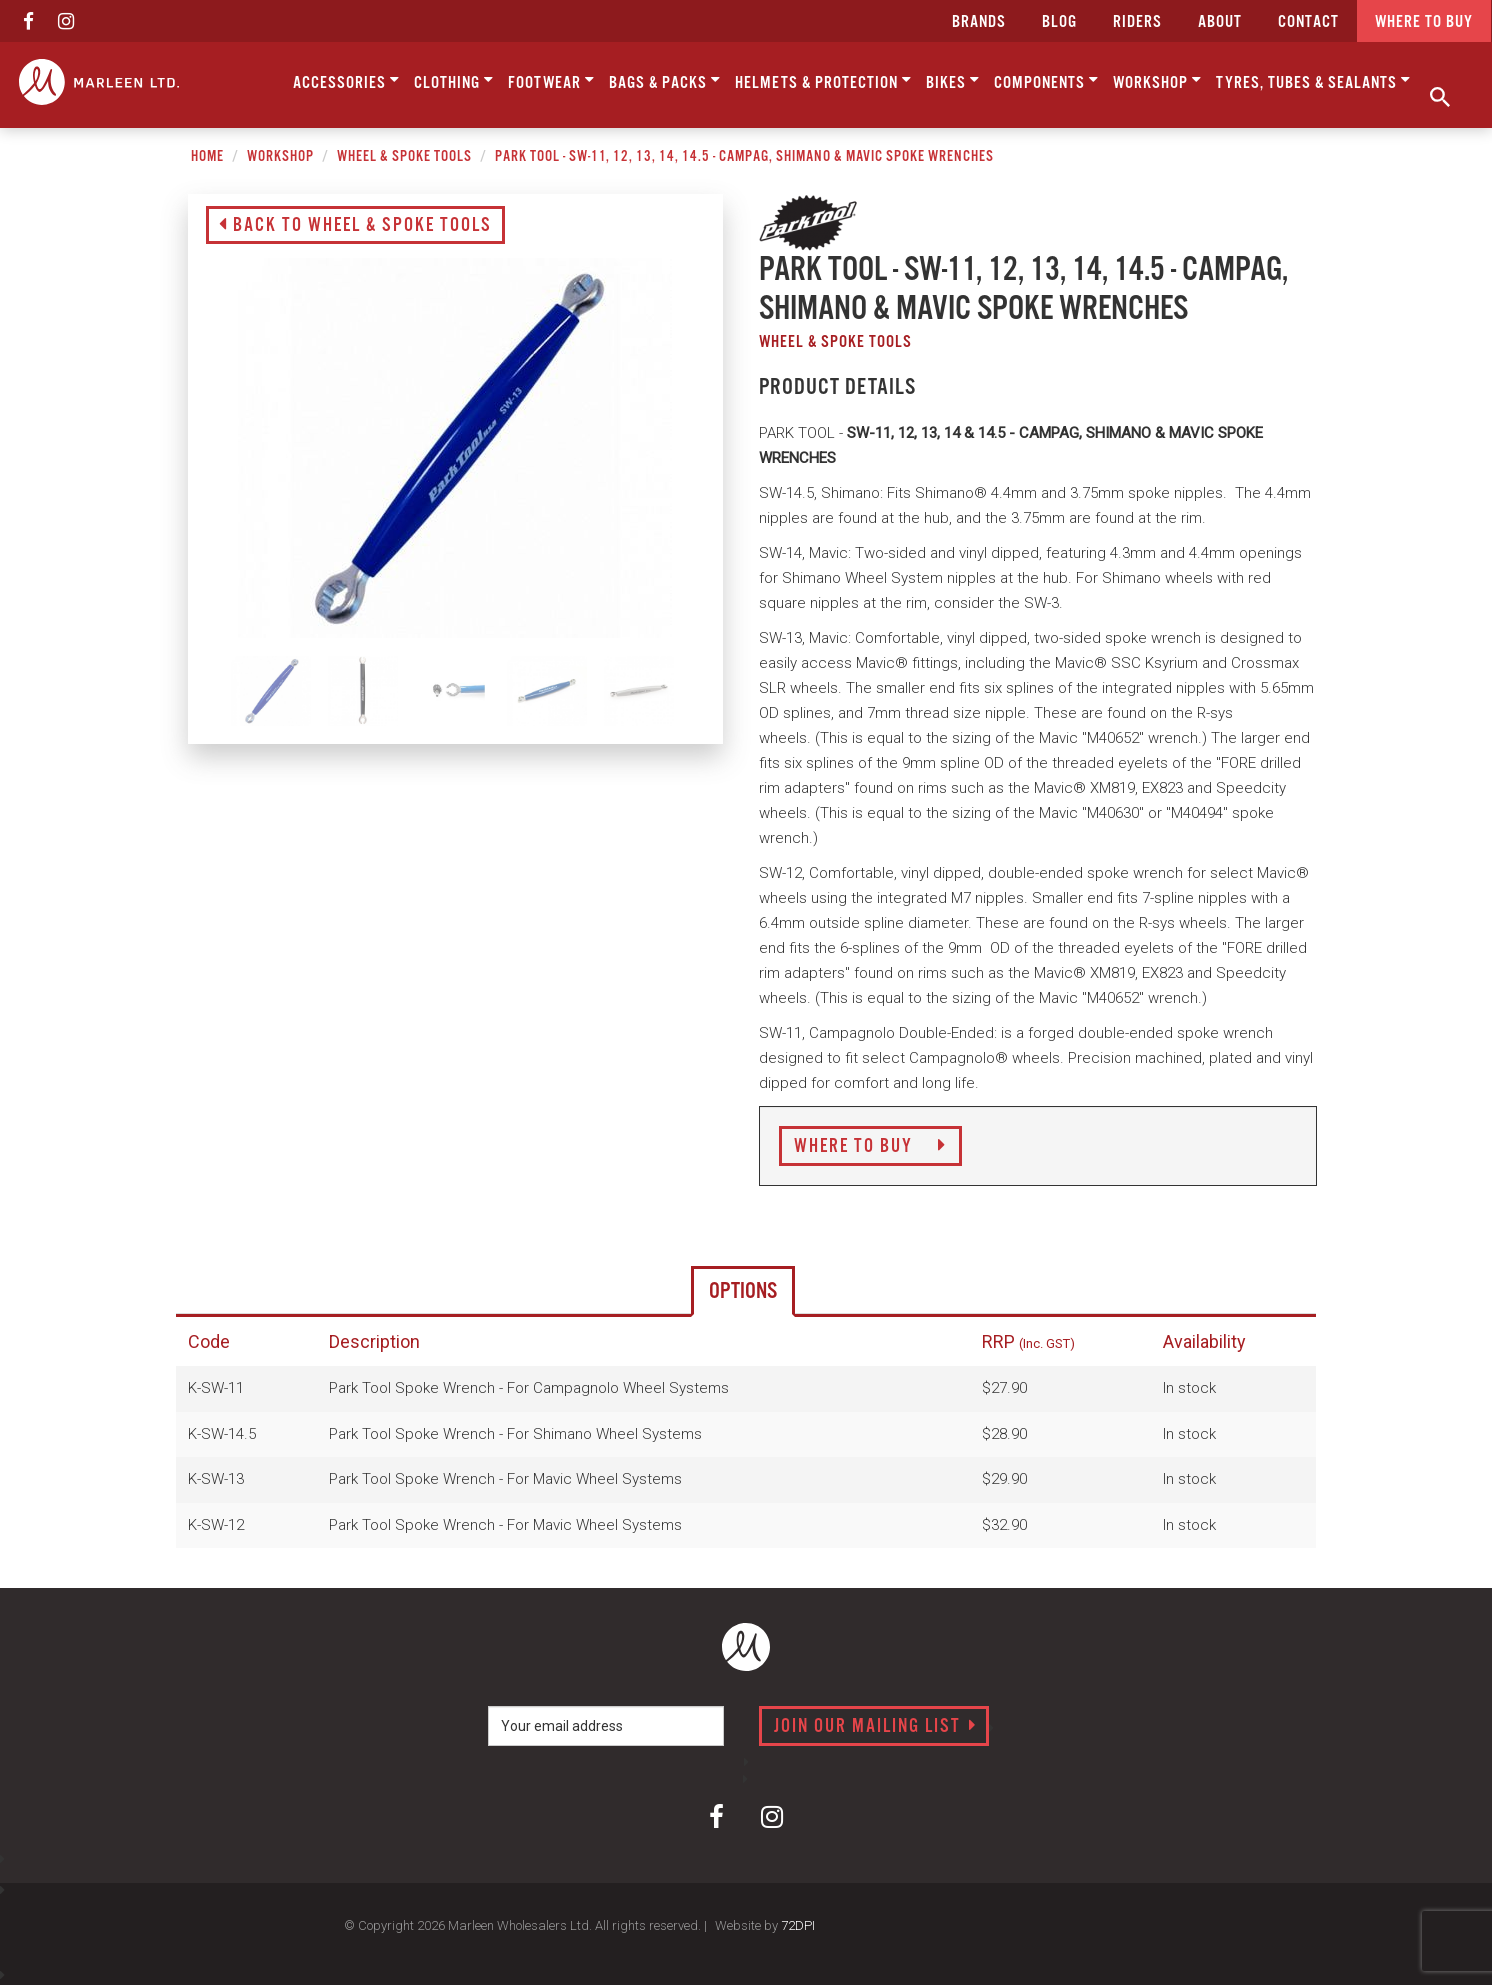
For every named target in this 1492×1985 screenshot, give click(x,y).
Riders (1137, 22)
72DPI (798, 1925)
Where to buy (1424, 22)
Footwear (551, 81)
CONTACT (1308, 22)
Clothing (454, 81)
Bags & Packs (665, 81)
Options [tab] (743, 1291)
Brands (979, 22)
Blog (1059, 22)
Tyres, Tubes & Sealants (1313, 81)
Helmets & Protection (823, 81)
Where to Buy (870, 1147)
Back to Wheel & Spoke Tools (355, 226)
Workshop (1157, 81)
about (1220, 22)
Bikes (953, 81)
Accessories (346, 81)
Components (1046, 81)
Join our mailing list (875, 1727)
